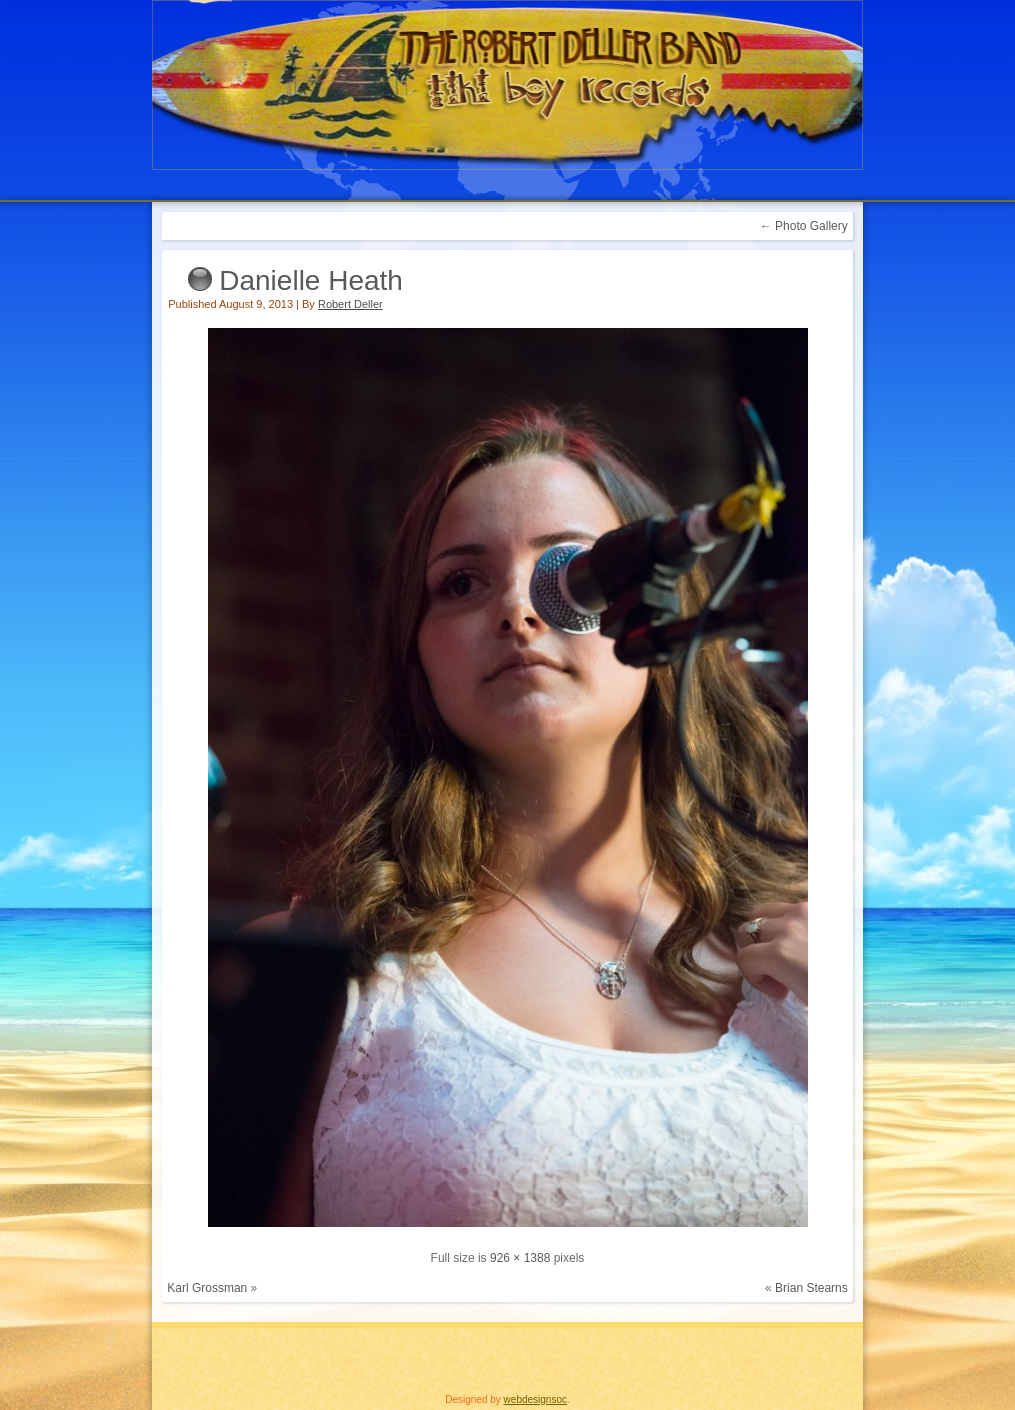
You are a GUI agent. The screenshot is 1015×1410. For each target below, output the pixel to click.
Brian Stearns (811, 1288)
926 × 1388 (520, 1258)
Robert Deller (350, 304)
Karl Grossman (207, 1288)
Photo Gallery (804, 226)
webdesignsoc (535, 1399)
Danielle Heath (311, 280)
